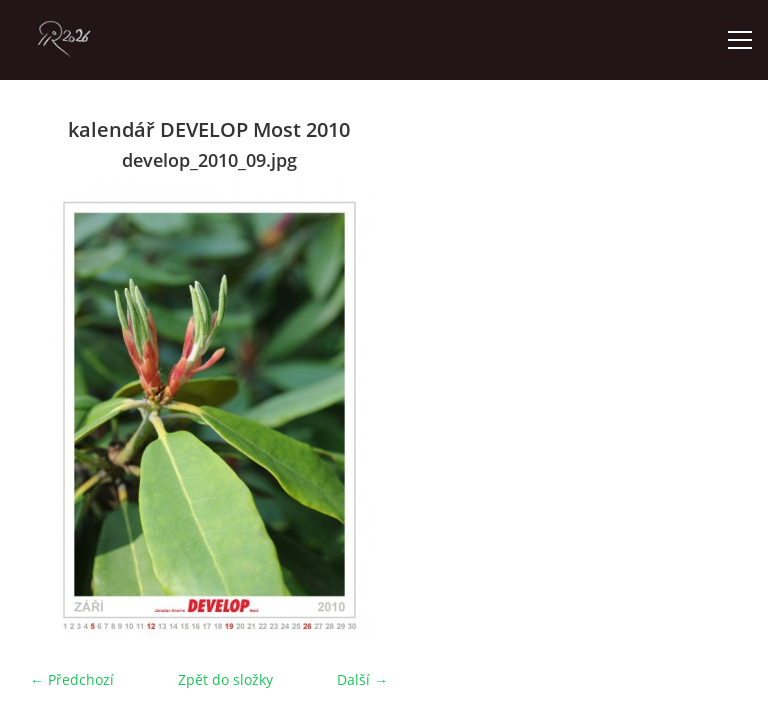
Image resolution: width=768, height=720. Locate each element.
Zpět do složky (225, 679)
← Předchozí (72, 679)
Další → (362, 679)
